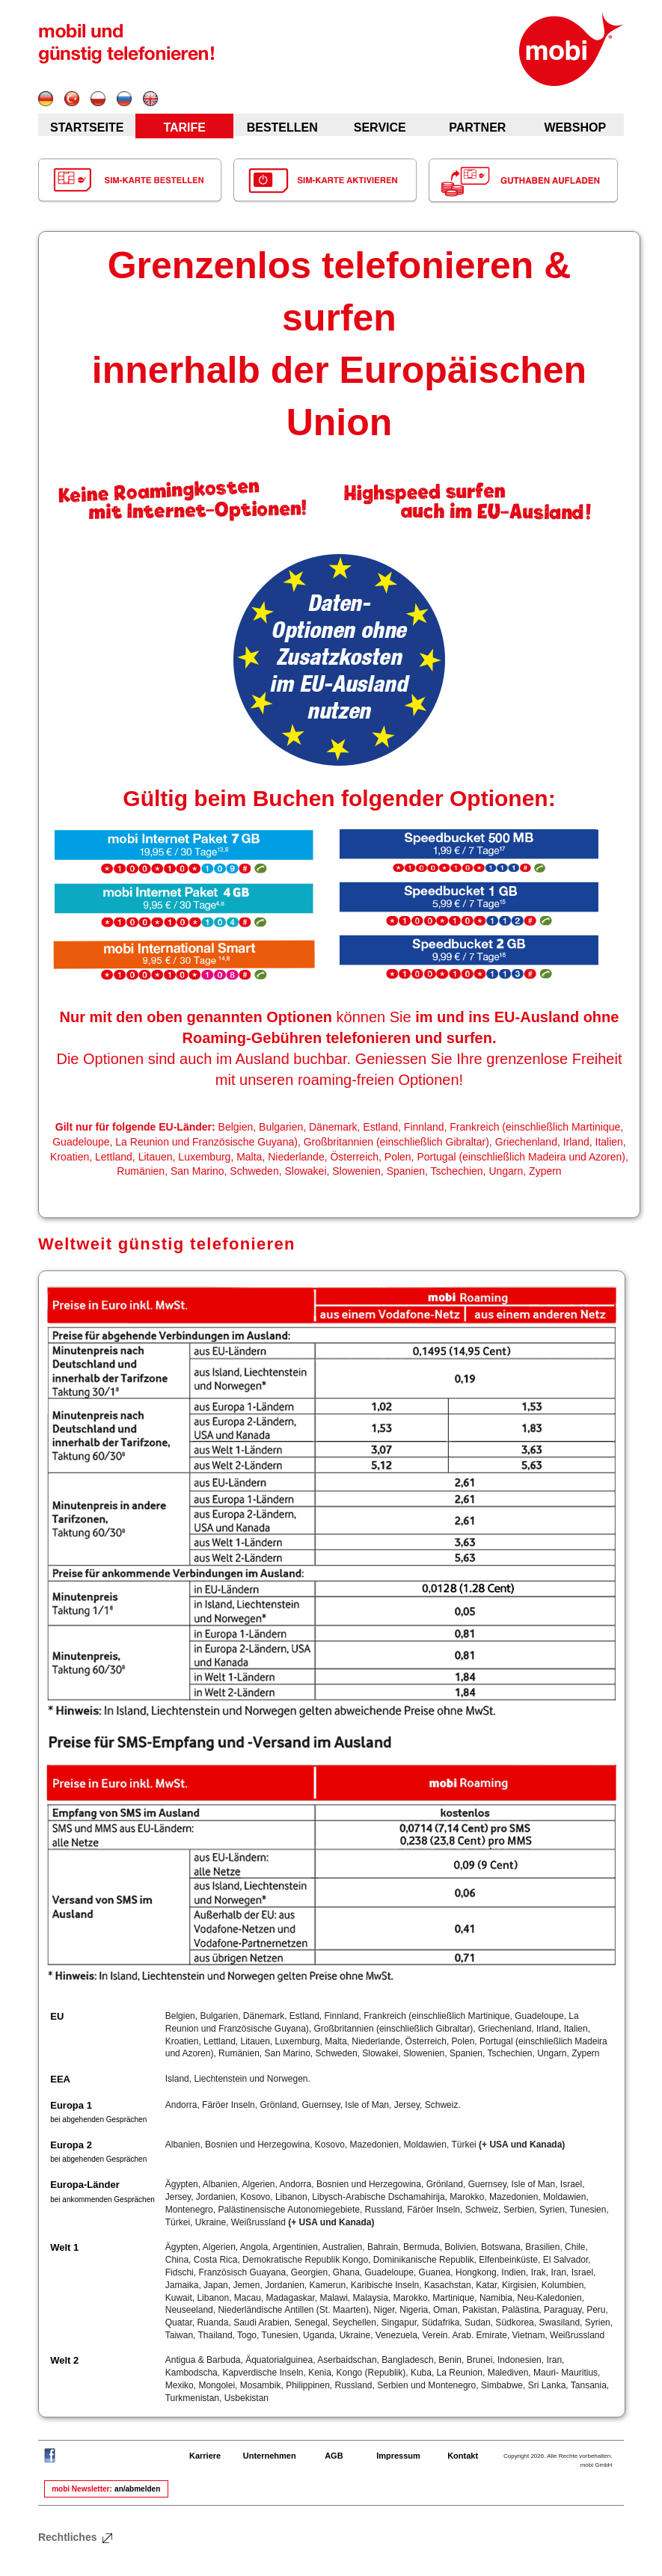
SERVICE (380, 127)
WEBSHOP (575, 127)
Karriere (205, 2455)
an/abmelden (137, 2489)
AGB (334, 2455)
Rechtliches (76, 2537)
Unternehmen (269, 2455)
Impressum (398, 2455)
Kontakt (462, 2455)
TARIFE (184, 127)
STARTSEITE (86, 127)
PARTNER (477, 127)
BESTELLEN (282, 127)
